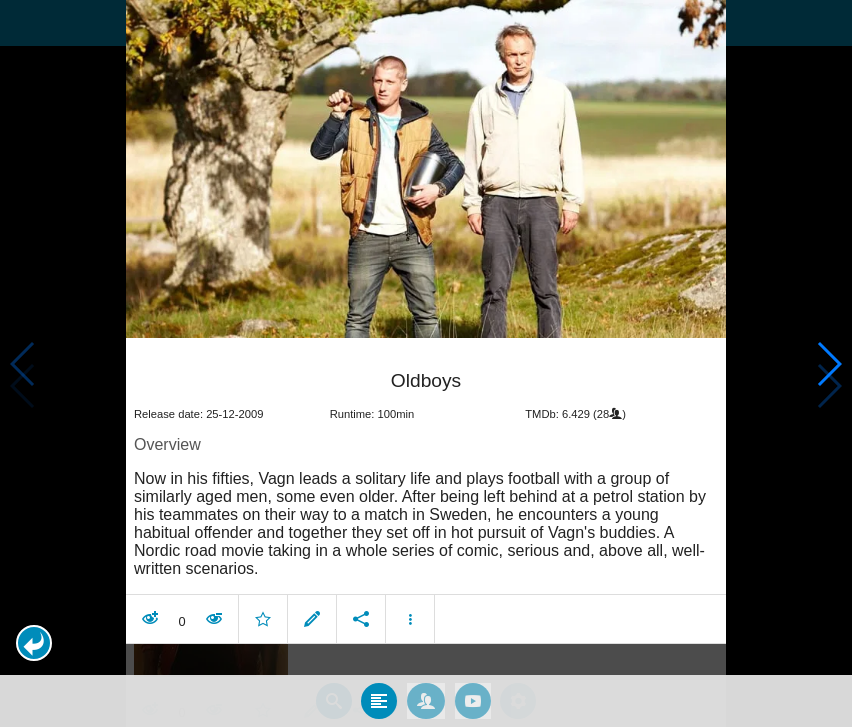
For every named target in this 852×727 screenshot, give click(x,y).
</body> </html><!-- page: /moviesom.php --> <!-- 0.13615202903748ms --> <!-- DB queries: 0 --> (426, 363)
